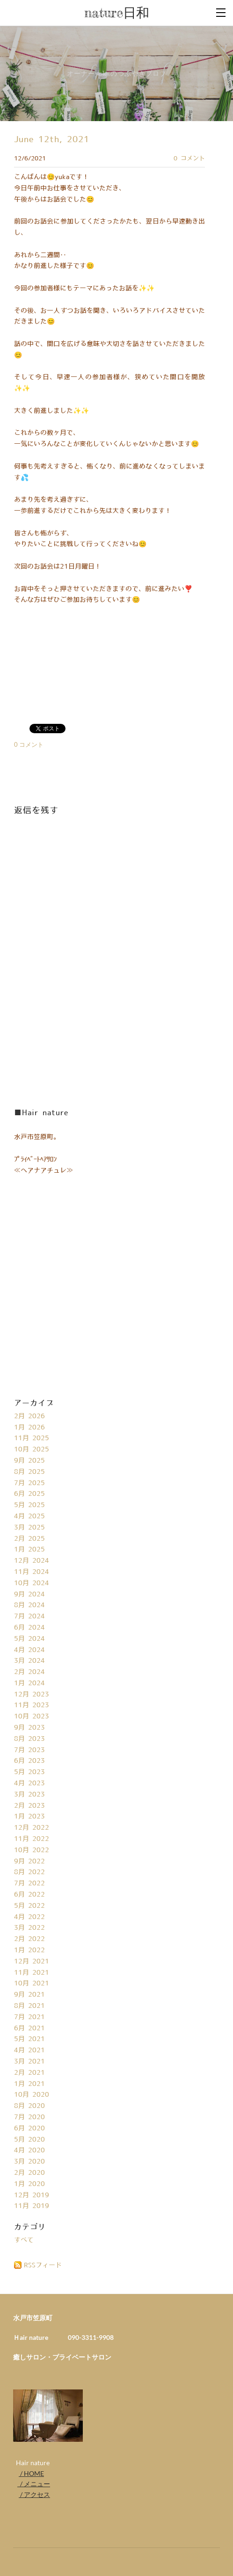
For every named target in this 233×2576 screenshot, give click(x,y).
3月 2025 (29, 1527)
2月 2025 (29, 1539)
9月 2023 (29, 1728)
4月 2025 (29, 1516)
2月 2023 (29, 1806)
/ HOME (31, 2473)
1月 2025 (29, 1549)
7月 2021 (29, 2017)
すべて (24, 2240)
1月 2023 (29, 1816)
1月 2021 (29, 2084)
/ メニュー (33, 2484)
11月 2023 (31, 1705)
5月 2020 (29, 2139)
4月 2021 (29, 2050)
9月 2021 (29, 1995)
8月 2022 (29, 1872)
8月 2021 (29, 2006)
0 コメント (189, 158)
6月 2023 (29, 1761)
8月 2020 (29, 2106)
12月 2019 (31, 2195)
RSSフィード (43, 2265)
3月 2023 (29, 1794)
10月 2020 (31, 2095)
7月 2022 (29, 1883)
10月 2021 (31, 1983)
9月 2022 (29, 1861)
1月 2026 (29, 1427)
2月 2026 (29, 1416)
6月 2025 (29, 1494)
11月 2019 (31, 2206)
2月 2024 (29, 1672)
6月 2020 (29, 2128)
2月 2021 (29, 2073)
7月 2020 (29, 2117)
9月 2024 (29, 1594)
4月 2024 (29, 1650)
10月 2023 (31, 1716)
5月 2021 (29, 2039)
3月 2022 (29, 1928)
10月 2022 (31, 1850)
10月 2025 (31, 1449)
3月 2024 (29, 1661)
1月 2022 (29, 1950)
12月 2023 (31, 1694)
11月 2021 (31, 1973)
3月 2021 (29, 2061)
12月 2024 (31, 1561)
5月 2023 (29, 1772)
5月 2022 (29, 1906)
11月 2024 (31, 1572)
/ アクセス (34, 2494)
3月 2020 (29, 2161)
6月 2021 (29, 2028)
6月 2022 (29, 1894)
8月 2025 (29, 1472)
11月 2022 (31, 1839)
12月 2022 (31, 1828)
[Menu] (221, 11)
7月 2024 (29, 1616)
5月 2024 (29, 1639)
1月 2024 (29, 1683)
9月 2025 (29, 1461)
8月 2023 (29, 1739)
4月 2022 (29, 1917)
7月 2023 (29, 1750)
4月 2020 (29, 2150)
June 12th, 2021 (51, 139)
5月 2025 (29, 1505)
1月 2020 (29, 2184)
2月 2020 (29, 2173)
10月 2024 (31, 1583)
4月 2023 (29, 1783)
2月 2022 (29, 1939)
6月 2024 (29, 1627)
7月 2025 (29, 1483)
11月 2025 (31, 1438)
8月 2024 (29, 1605)
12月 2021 (31, 1961)
